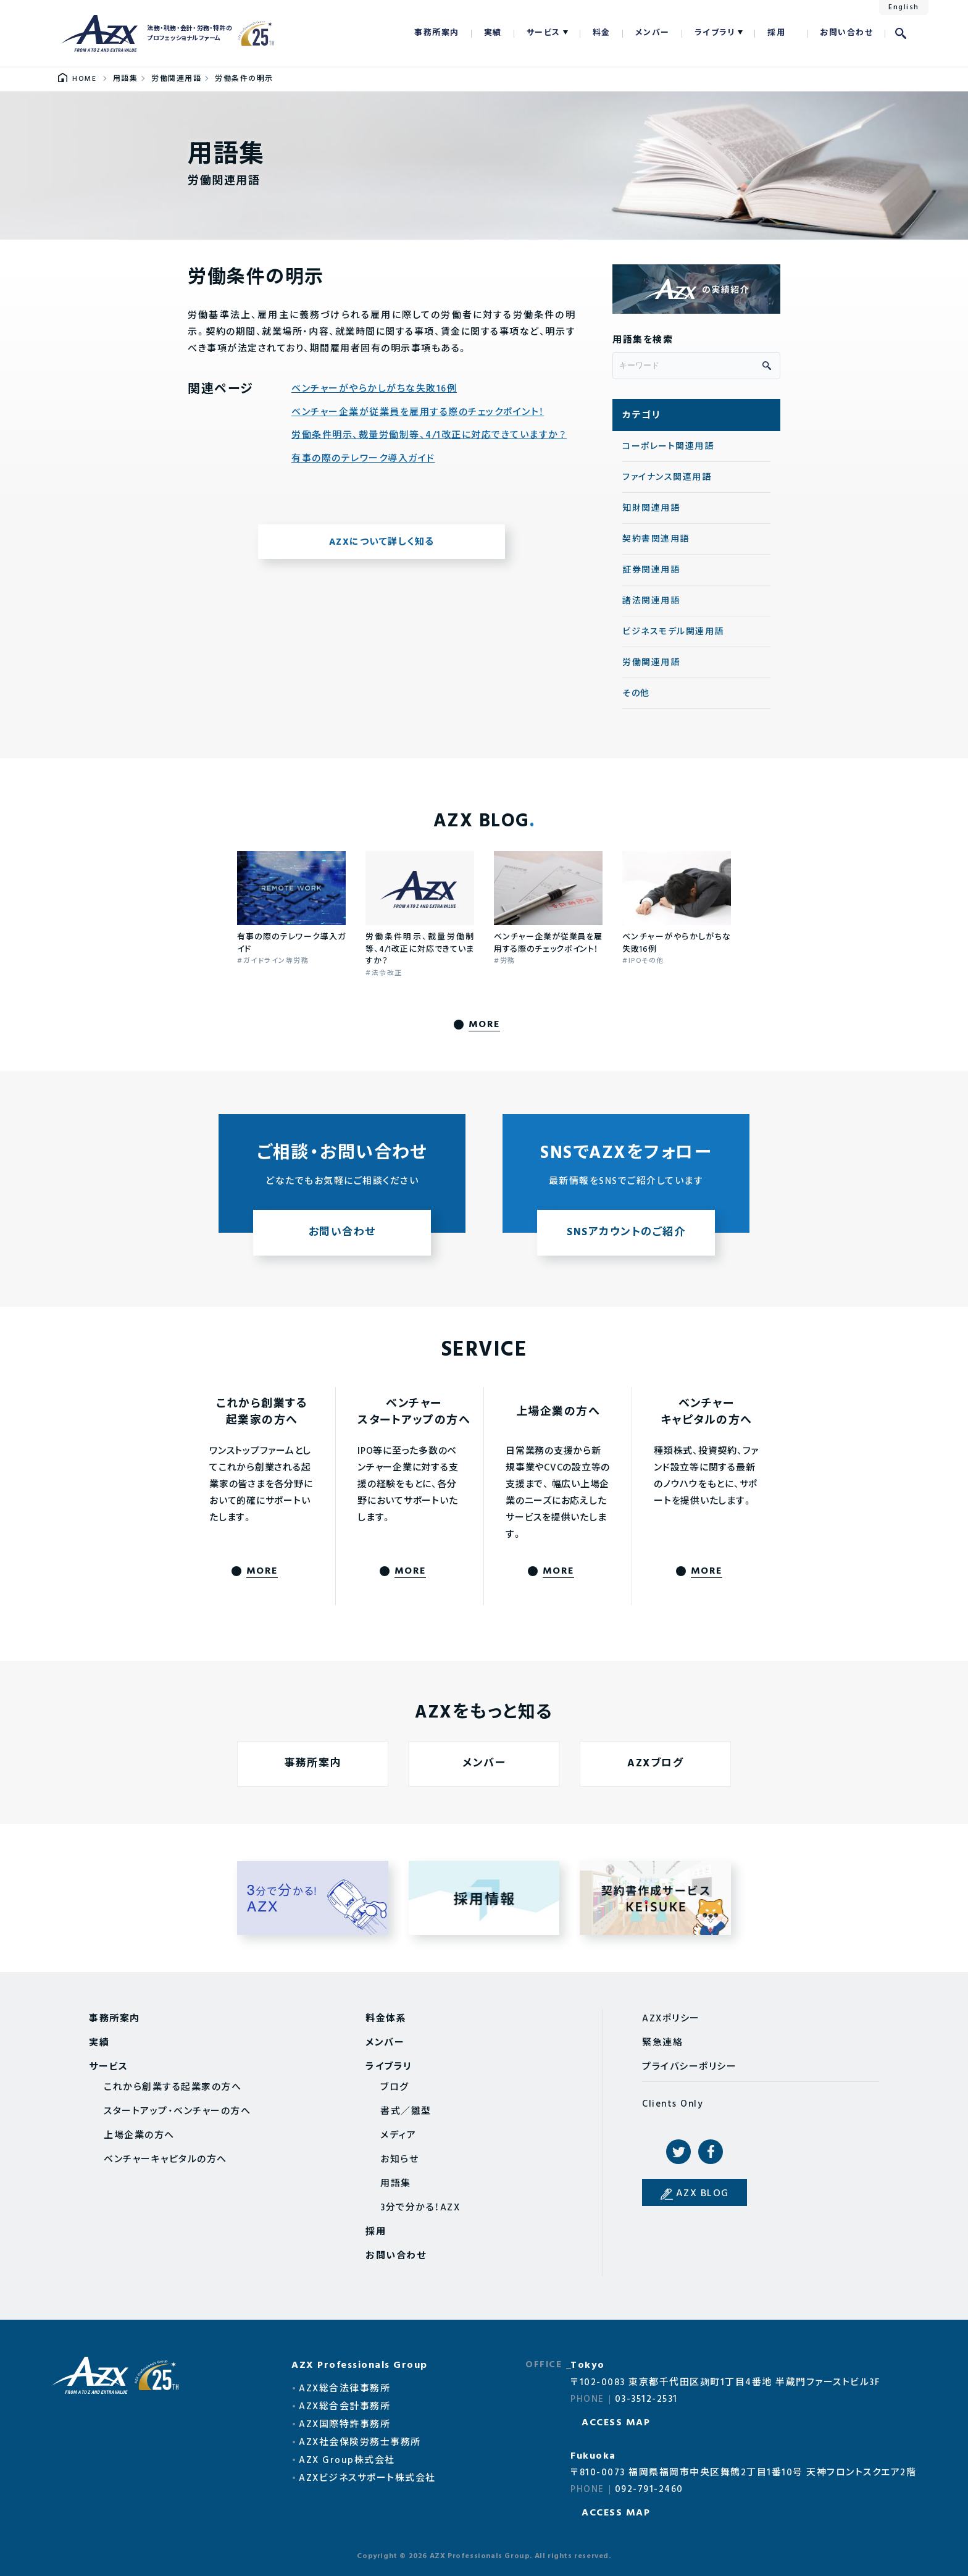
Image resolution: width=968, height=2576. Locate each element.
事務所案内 (436, 33)
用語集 (395, 2183)
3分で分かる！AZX (420, 2208)
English (903, 7)
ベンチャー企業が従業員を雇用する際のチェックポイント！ (417, 413)
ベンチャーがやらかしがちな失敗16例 (374, 389)
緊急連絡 (662, 2043)
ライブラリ (715, 33)
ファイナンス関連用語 (666, 478)
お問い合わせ (846, 33)
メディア (398, 2135)
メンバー (652, 33)
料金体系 (385, 2019)
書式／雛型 (406, 2111)
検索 (900, 33)
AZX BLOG (702, 2194)
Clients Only (672, 2104)
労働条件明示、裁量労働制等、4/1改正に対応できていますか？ (429, 436)
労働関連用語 (651, 663)
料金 (602, 33)
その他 (636, 694)
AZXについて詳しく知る (382, 542)
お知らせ (399, 2159)
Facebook (710, 2151)
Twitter (678, 2151)
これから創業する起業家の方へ (172, 2087)
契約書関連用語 (656, 539)
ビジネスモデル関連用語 (673, 632)
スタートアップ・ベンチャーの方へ (177, 2111)
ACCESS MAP (616, 2423)
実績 (493, 33)
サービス (544, 33)
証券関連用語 (651, 570)
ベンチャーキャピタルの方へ (165, 2159)
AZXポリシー (671, 2019)
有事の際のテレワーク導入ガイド (363, 459)
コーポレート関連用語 (668, 447)
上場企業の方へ (139, 2135)
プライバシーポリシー (689, 2067)
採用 (776, 33)
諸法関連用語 (651, 601)
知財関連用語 (651, 508)
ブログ (394, 2087)
